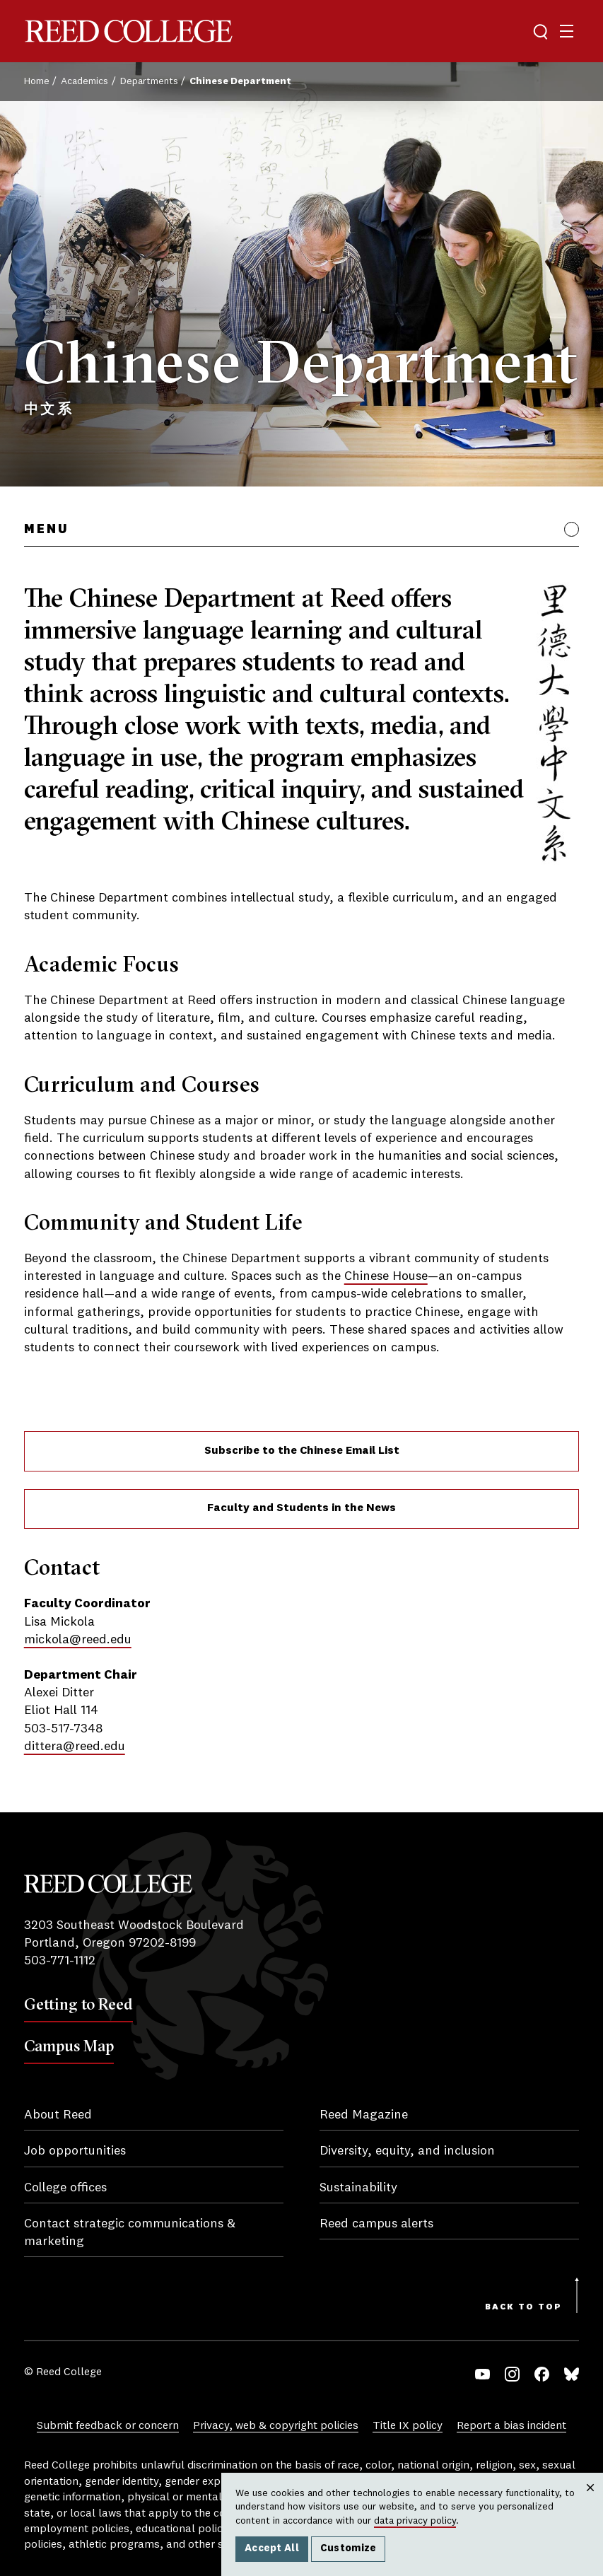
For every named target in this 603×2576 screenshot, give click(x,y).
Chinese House (386, 1276)
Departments (149, 81)
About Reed (58, 2115)
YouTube (482, 2374)
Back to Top (523, 2307)
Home (36, 81)
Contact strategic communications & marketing (129, 2232)
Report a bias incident (511, 2426)
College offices (65, 2187)
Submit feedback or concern (108, 2426)
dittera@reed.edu (74, 1746)
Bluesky (571, 2374)
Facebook (541, 2374)
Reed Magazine (364, 2115)
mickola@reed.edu (77, 1639)
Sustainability (358, 2187)
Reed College (128, 31)
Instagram (512, 2374)
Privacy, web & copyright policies (275, 2426)
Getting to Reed (78, 2004)
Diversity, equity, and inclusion (407, 2151)
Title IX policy (408, 2426)
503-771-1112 (59, 1960)
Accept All (272, 2548)
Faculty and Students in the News (301, 1508)
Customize (348, 2548)
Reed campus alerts (376, 2223)
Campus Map (69, 2046)
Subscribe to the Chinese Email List (301, 1451)
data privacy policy (415, 2521)
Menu (46, 529)
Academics (84, 81)
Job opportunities (75, 2151)
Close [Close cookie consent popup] (590, 2501)
